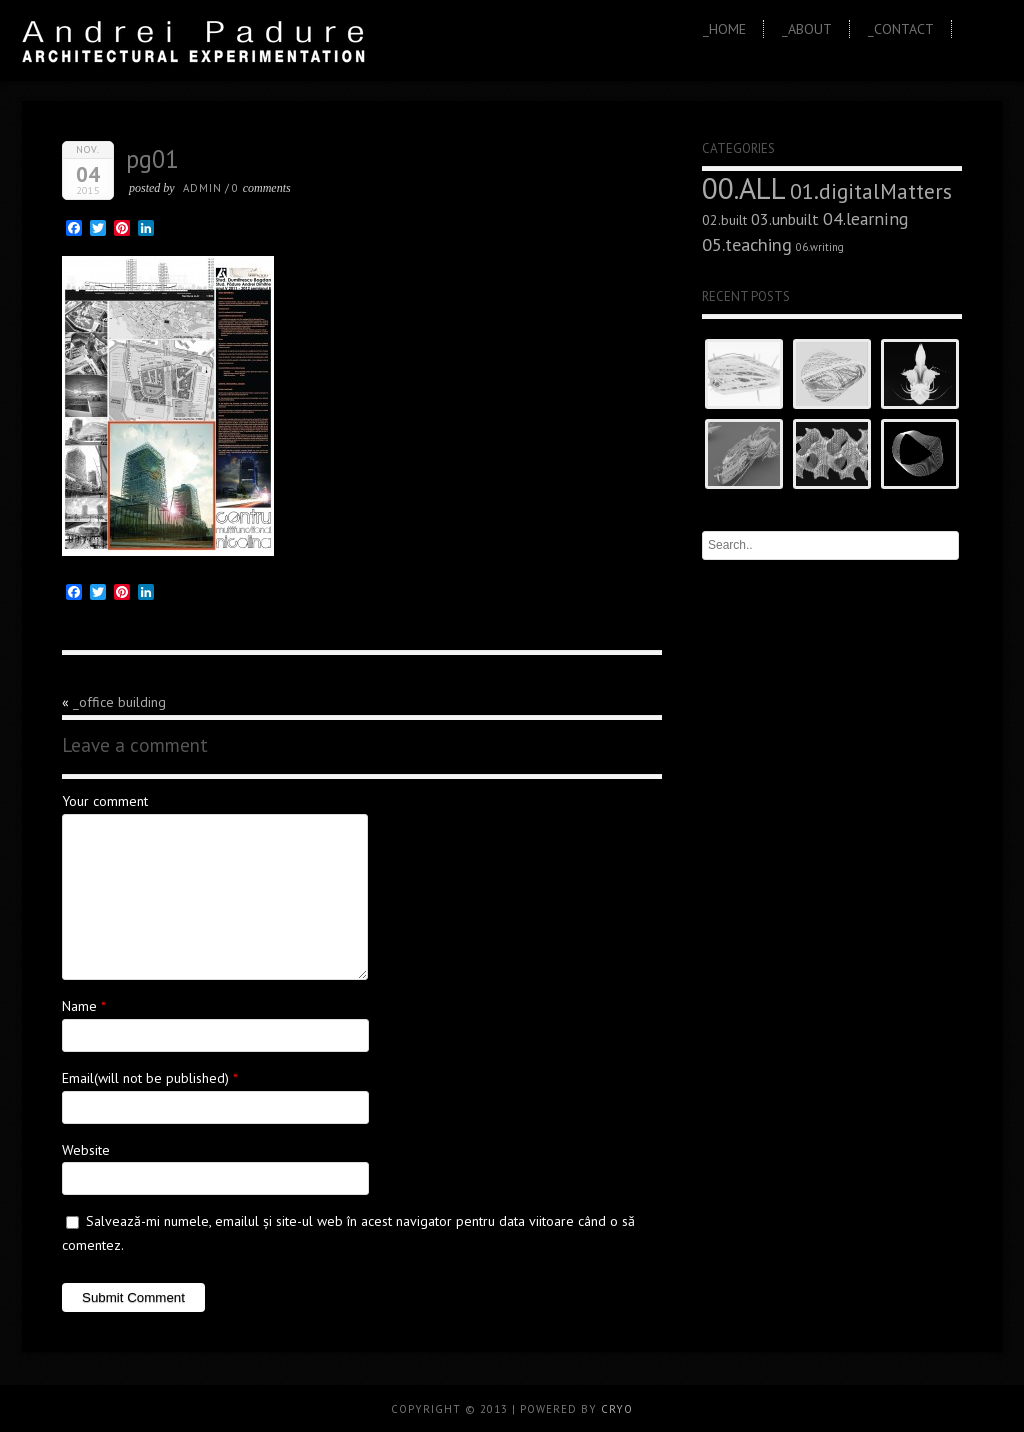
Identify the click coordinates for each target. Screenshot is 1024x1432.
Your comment (105, 801)
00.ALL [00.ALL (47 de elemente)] (744, 188)
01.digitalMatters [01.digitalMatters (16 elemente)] (871, 191)
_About (807, 29)
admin (202, 188)
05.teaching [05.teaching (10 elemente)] (747, 244)
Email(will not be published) (145, 1078)
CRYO (617, 1409)
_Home (724, 29)
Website (86, 1150)
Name (79, 1006)
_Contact (901, 29)
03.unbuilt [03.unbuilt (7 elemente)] (785, 219)
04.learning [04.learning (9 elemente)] (865, 218)
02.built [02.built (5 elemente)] (724, 220)
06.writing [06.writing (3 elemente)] (820, 247)
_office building (119, 702)
